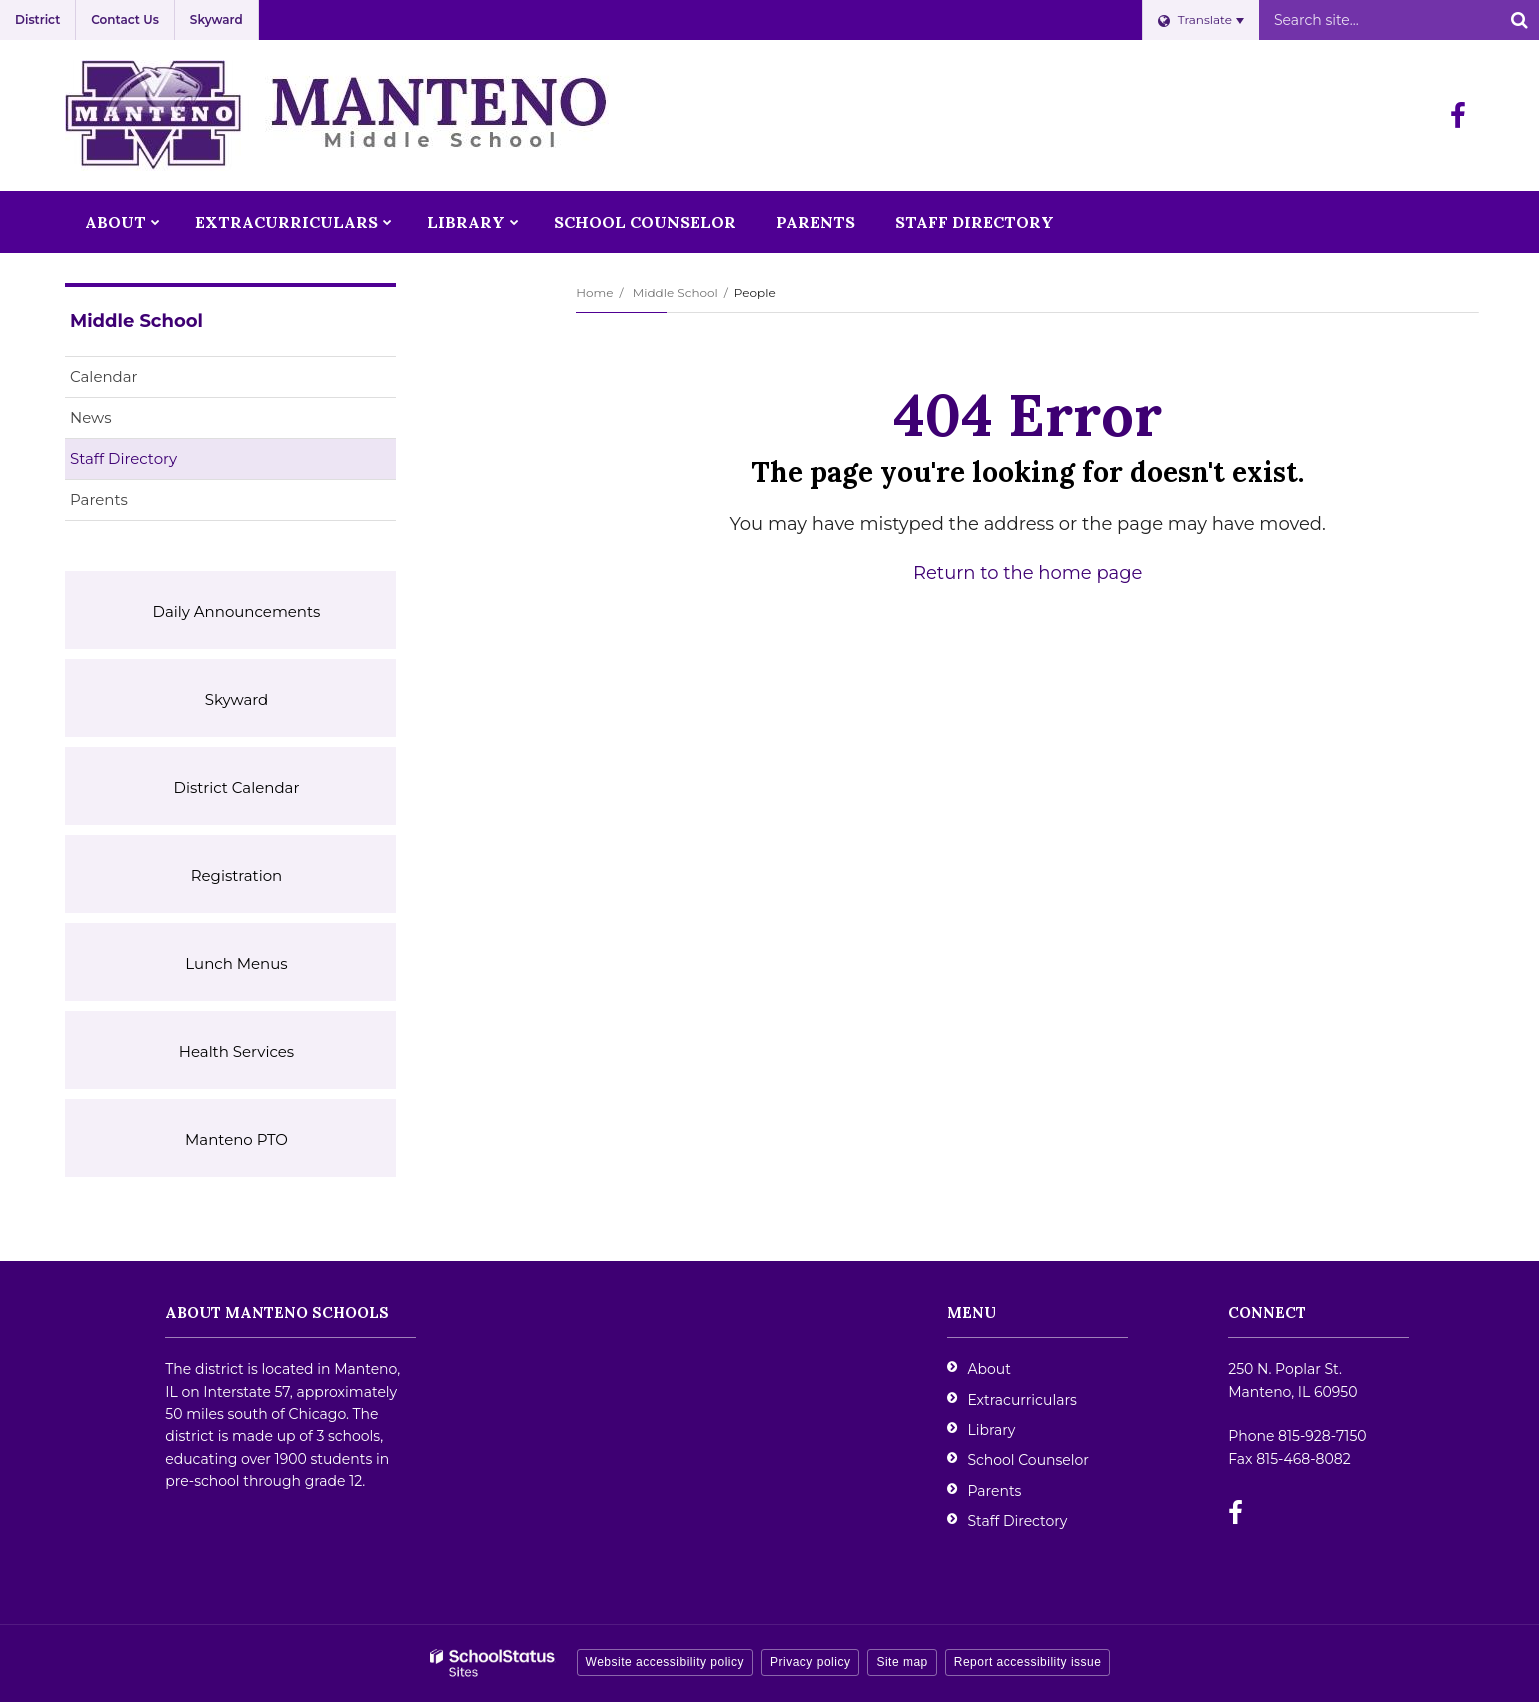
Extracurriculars (1021, 1400)
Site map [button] (901, 1662)
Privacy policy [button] (810, 1662)
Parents (99, 499)
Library (991, 1430)
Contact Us (125, 19)
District (37, 19)
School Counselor (1028, 1460)
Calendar (104, 376)
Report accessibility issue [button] (1028, 1662)
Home (594, 292)
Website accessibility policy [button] (665, 1662)
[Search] (1519, 20)
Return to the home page (1027, 573)
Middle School (675, 292)
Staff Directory (123, 458)
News (91, 417)
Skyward (216, 19)
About (988, 1369)
